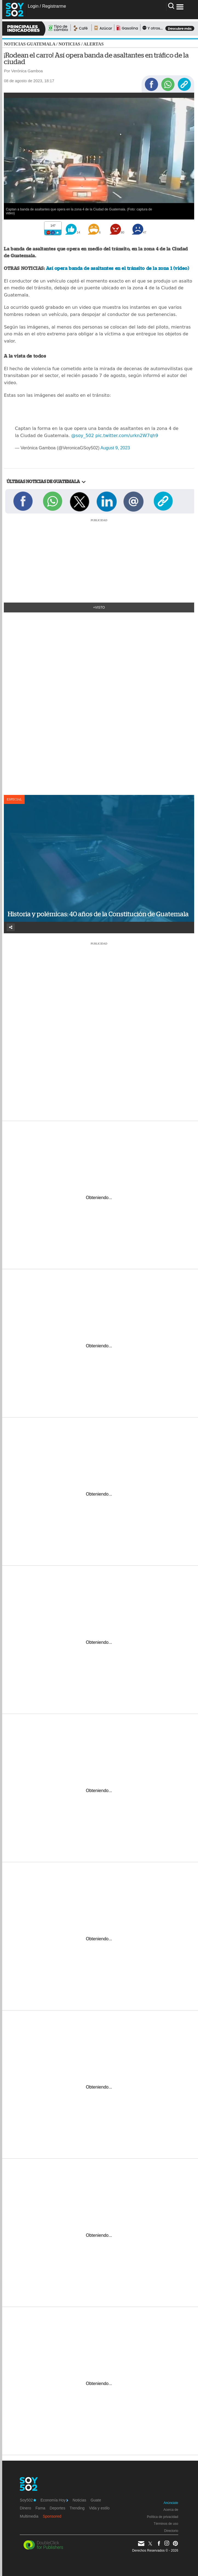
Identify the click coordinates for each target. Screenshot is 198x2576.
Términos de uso (166, 2524)
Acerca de (170, 2510)
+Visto (99, 607)
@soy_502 (82, 435)
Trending (77, 2508)
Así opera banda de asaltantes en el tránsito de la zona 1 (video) (117, 268)
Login (33, 6)
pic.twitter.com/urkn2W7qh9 (126, 435)
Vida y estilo (99, 2508)
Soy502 (28, 2500)
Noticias (69, 44)
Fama (40, 2508)
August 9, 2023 (115, 448)
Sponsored (52, 2516)
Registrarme (54, 6)
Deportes (57, 2508)
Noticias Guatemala (29, 44)
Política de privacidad (162, 2517)
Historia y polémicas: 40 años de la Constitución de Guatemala (98, 914)
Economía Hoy (54, 2500)
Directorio (171, 2531)
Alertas (93, 44)
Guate (96, 2500)
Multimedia (29, 2516)
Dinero (25, 2508)
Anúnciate (170, 2503)
